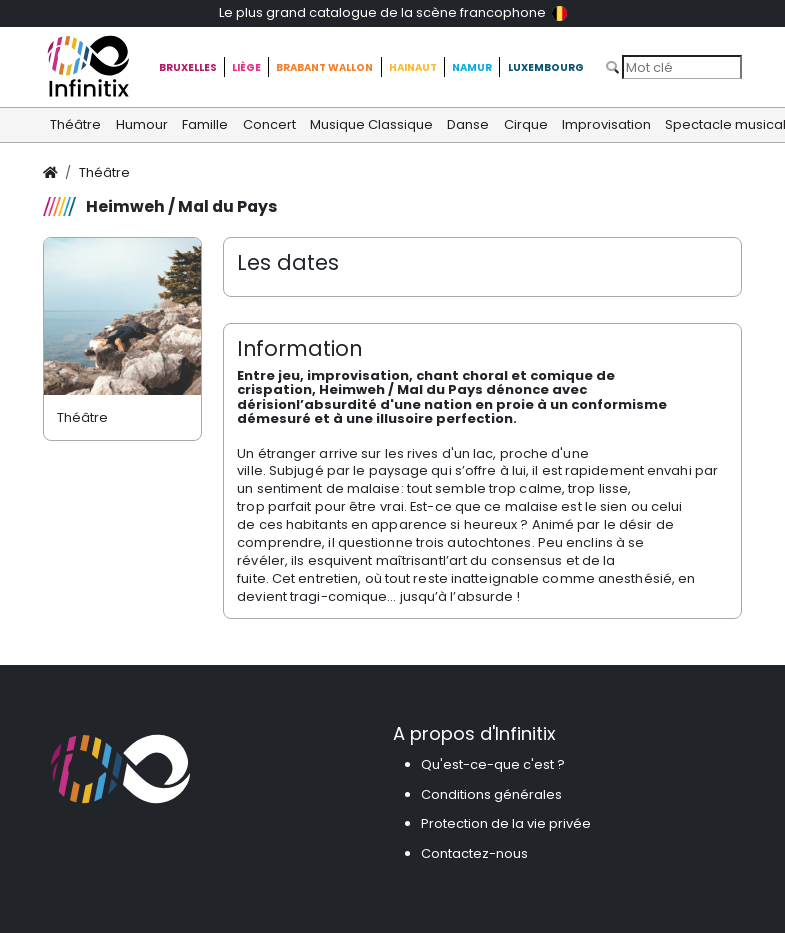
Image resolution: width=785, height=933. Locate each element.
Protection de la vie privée (506, 823)
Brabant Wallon (324, 67)
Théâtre (75, 124)
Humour (142, 124)
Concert (269, 124)
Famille (205, 124)
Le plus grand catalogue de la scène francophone (393, 12)
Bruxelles (188, 67)
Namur (472, 67)
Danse (468, 124)
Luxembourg (546, 67)
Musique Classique (371, 124)
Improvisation (606, 124)
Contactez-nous (474, 853)
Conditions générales (491, 794)
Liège (246, 67)
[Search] (682, 67)
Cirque (526, 124)
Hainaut (413, 67)
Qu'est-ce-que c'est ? (493, 764)
